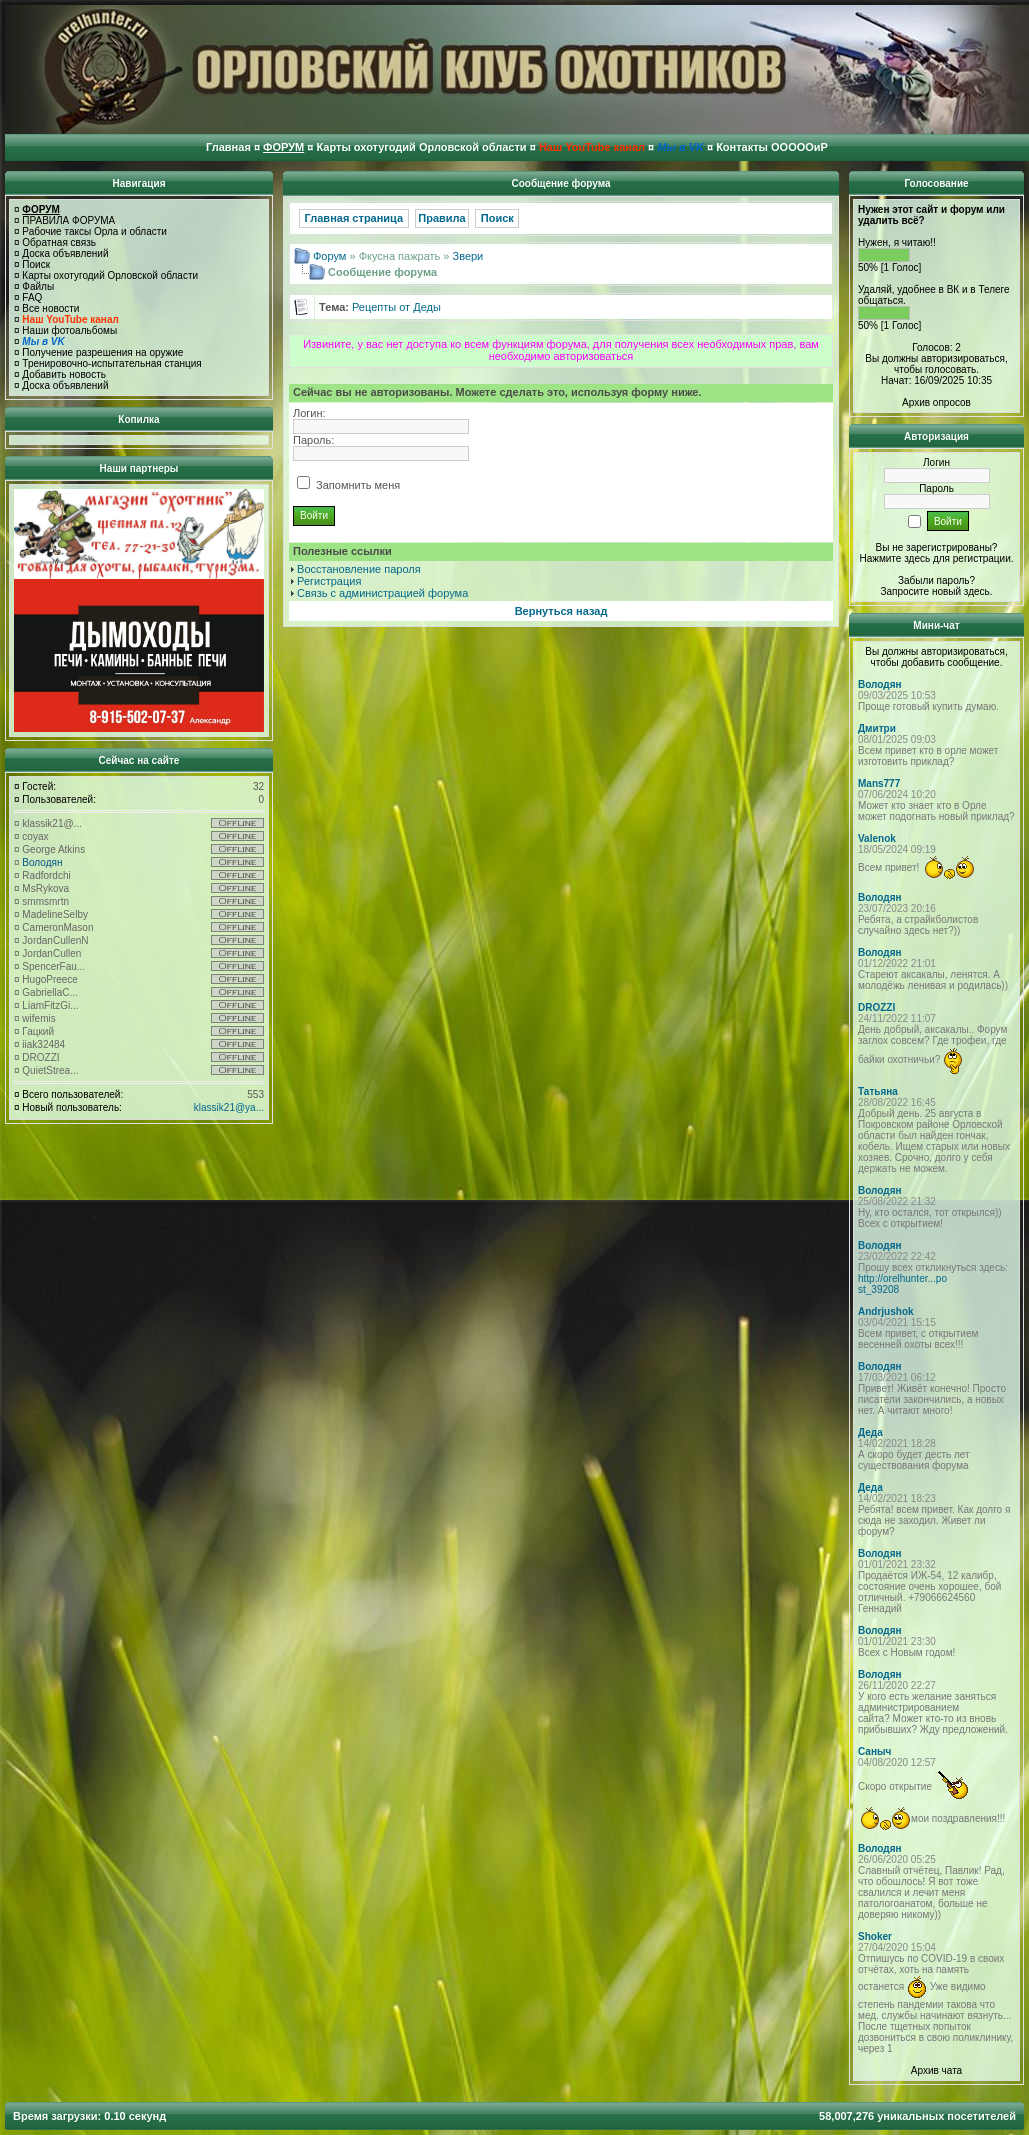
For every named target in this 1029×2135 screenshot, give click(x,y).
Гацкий (38, 1031)
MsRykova (45, 888)
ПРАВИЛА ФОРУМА (68, 220)
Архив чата (936, 2070)
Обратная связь (59, 242)
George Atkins (53, 849)
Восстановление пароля (359, 569)
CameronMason (57, 927)
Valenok (877, 838)
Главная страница (354, 218)
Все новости (50, 308)
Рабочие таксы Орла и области (94, 231)
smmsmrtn (45, 901)
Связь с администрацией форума (382, 593)
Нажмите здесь (894, 558)
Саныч (874, 1751)
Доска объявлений (65, 253)
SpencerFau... (53, 966)
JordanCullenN (55, 940)
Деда (870, 1432)
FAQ (32, 297)
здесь (977, 591)
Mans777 (879, 783)
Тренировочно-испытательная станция (111, 363)
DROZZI (40, 1057)
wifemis (38, 1018)
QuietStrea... (50, 1070)
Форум (329, 256)
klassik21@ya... (229, 1107)
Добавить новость (64, 374)
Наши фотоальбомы (69, 330)
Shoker (875, 1936)
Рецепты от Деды (396, 307)
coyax (35, 836)
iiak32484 (43, 1044)
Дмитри (877, 728)
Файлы (38, 286)
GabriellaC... (50, 992)
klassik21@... (52, 823)
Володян (42, 862)
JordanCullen (51, 953)
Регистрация (329, 581)
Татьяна (878, 1091)
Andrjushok (886, 1311)
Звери (468, 256)
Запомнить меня (348, 485)
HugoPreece (50, 979)
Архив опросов (936, 402)
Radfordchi (46, 875)
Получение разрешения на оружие (102, 352)
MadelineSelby (55, 914)
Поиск (36, 264)
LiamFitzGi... (50, 1005)
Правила (441, 218)
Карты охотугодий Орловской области (110, 275)
